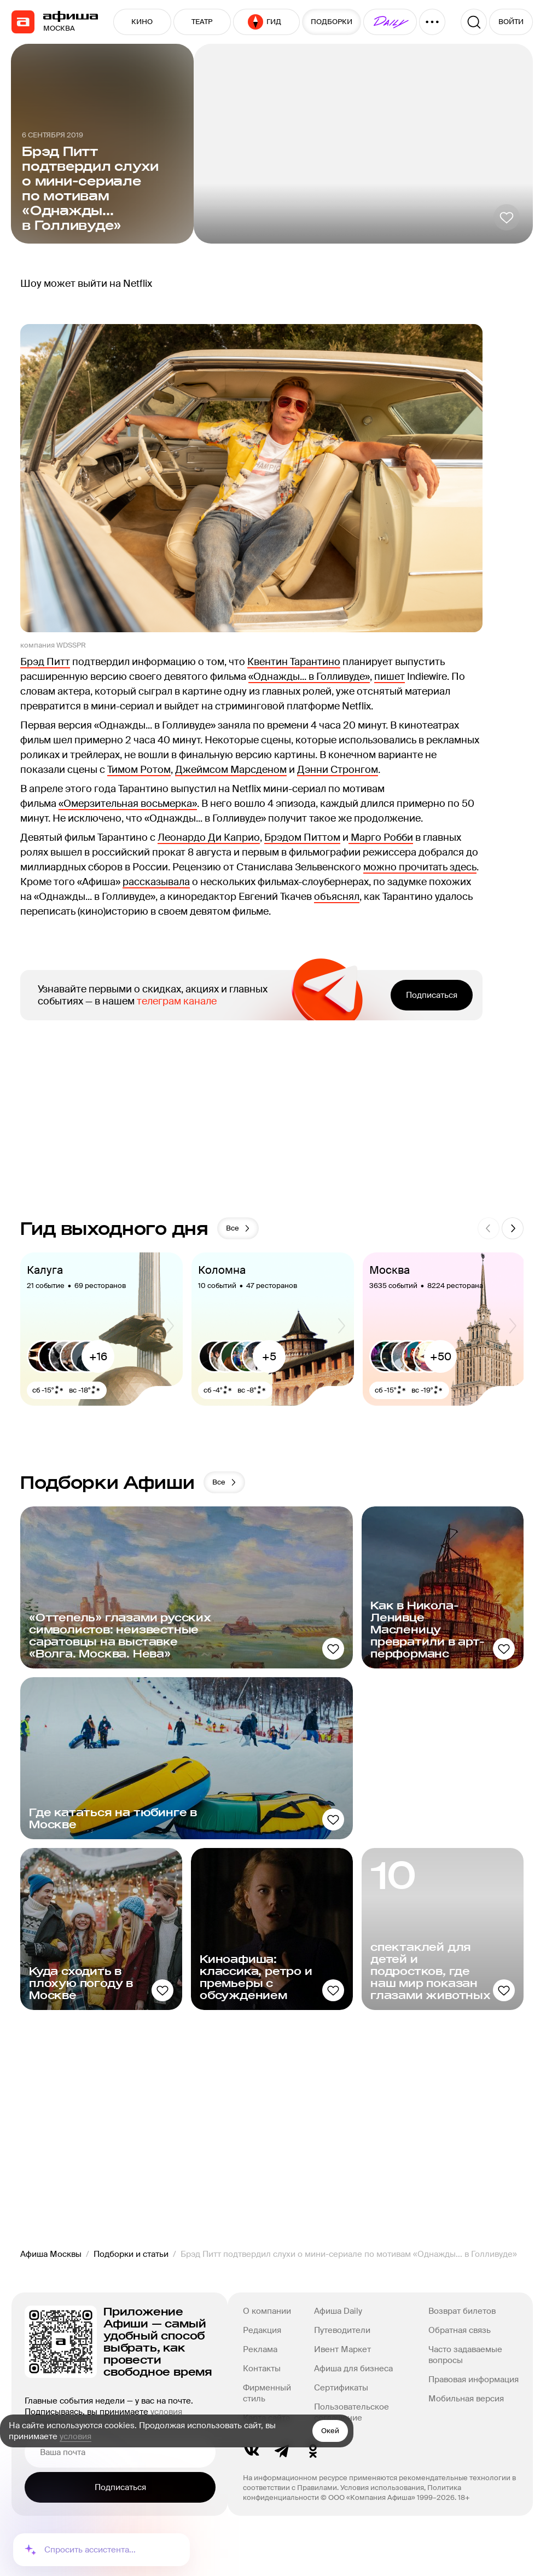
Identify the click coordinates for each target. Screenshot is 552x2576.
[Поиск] (474, 22)
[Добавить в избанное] (506, 217)
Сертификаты (340, 2387)
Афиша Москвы (51, 2254)
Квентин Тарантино (293, 661)
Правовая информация (473, 2379)
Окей (330, 2430)
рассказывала (156, 881)
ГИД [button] (264, 22)
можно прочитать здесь (420, 867)
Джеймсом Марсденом (231, 769)
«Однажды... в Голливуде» (309, 676)
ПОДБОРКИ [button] (331, 21)
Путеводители (341, 2330)
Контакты (262, 2368)
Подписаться (431, 995)
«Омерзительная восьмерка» (128, 803)
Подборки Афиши (107, 1482)
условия (75, 2436)
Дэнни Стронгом (337, 769)
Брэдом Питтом (302, 837)
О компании (267, 2311)
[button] (390, 22)
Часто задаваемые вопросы (465, 2355)
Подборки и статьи (131, 2254)
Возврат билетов (462, 2311)
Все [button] (239, 1228)
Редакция (262, 2330)
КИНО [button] (142, 21)
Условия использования (382, 2487)
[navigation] (22, 21)
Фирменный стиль (267, 2393)
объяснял (336, 896)
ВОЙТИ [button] (511, 21)
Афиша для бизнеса (352, 2368)
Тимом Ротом (139, 769)
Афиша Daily (337, 2311)
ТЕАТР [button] (201, 21)
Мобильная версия (466, 2398)
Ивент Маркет (341, 2349)
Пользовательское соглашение (350, 2412)
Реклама (260, 2349)
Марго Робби (380, 837)
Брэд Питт (45, 661)
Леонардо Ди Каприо (209, 837)
